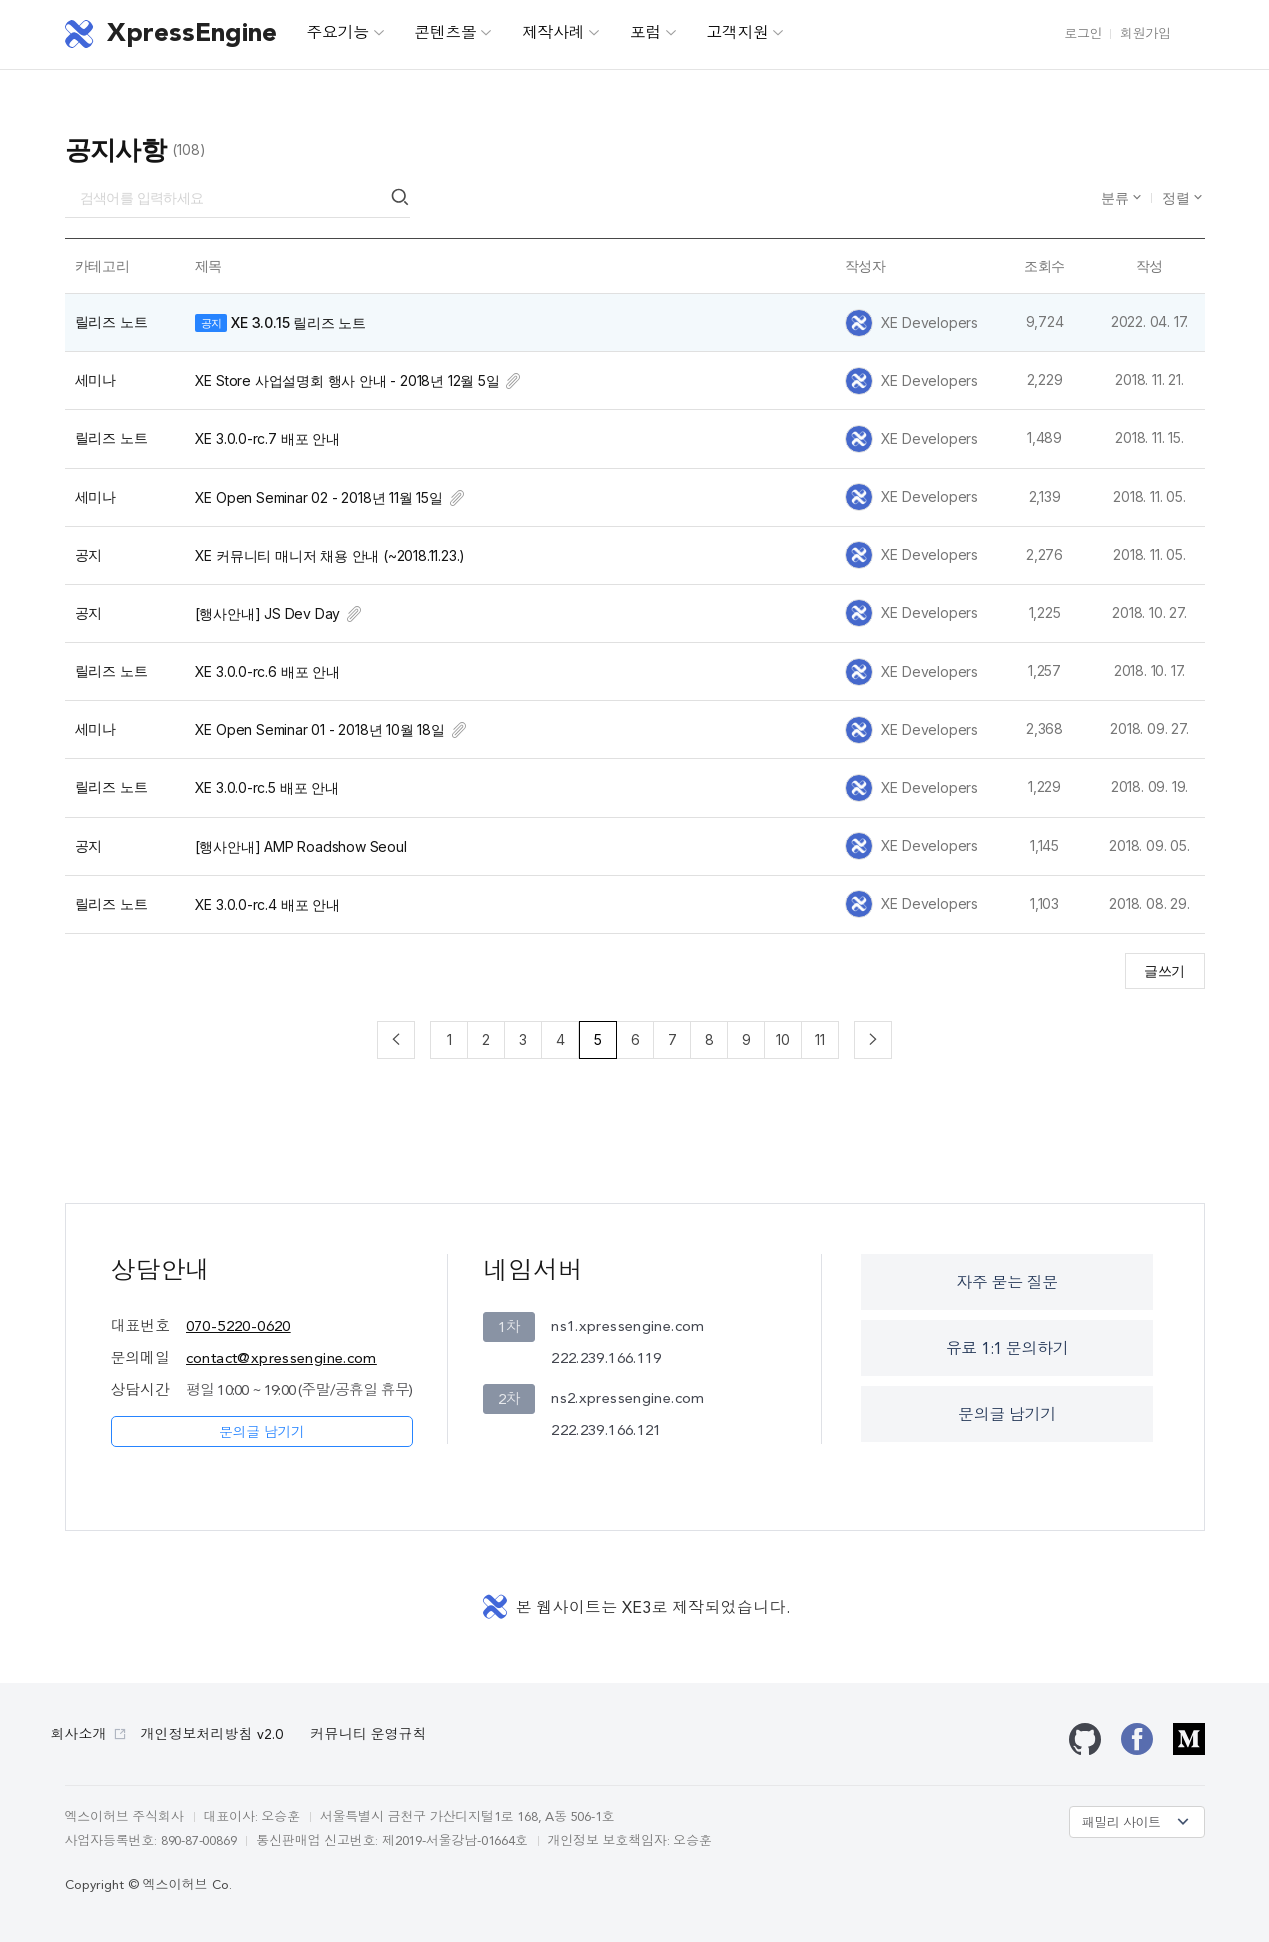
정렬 (1178, 197)
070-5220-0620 (238, 1327)
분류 (1117, 197)
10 (783, 1039)
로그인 (1083, 34)
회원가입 (1145, 34)
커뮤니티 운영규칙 (369, 1735)
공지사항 (116, 149)
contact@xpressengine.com (281, 1359)
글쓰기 (1164, 970)
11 (820, 1039)
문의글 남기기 (262, 1433)
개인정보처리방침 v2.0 (212, 1735)
